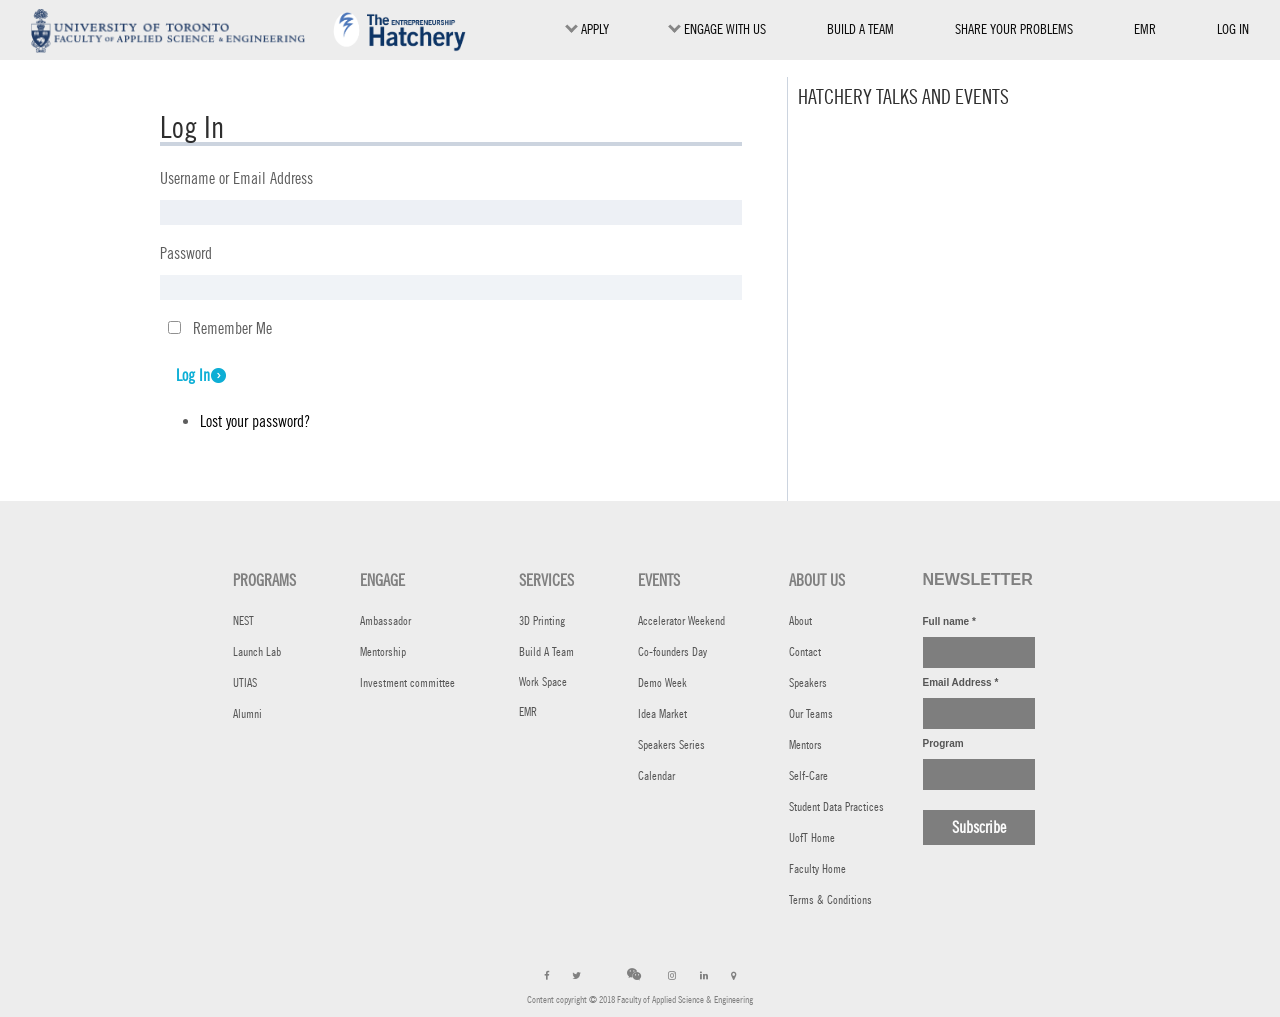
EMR (1145, 33)
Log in (1233, 28)
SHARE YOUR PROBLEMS (1014, 28)
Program (943, 743)
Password (186, 253)
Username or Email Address (236, 178)
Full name (949, 621)
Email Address (961, 682)
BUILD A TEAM (860, 28)
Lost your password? (255, 421)
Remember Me (232, 328)
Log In (193, 375)
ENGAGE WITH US (717, 28)
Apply (587, 28)
